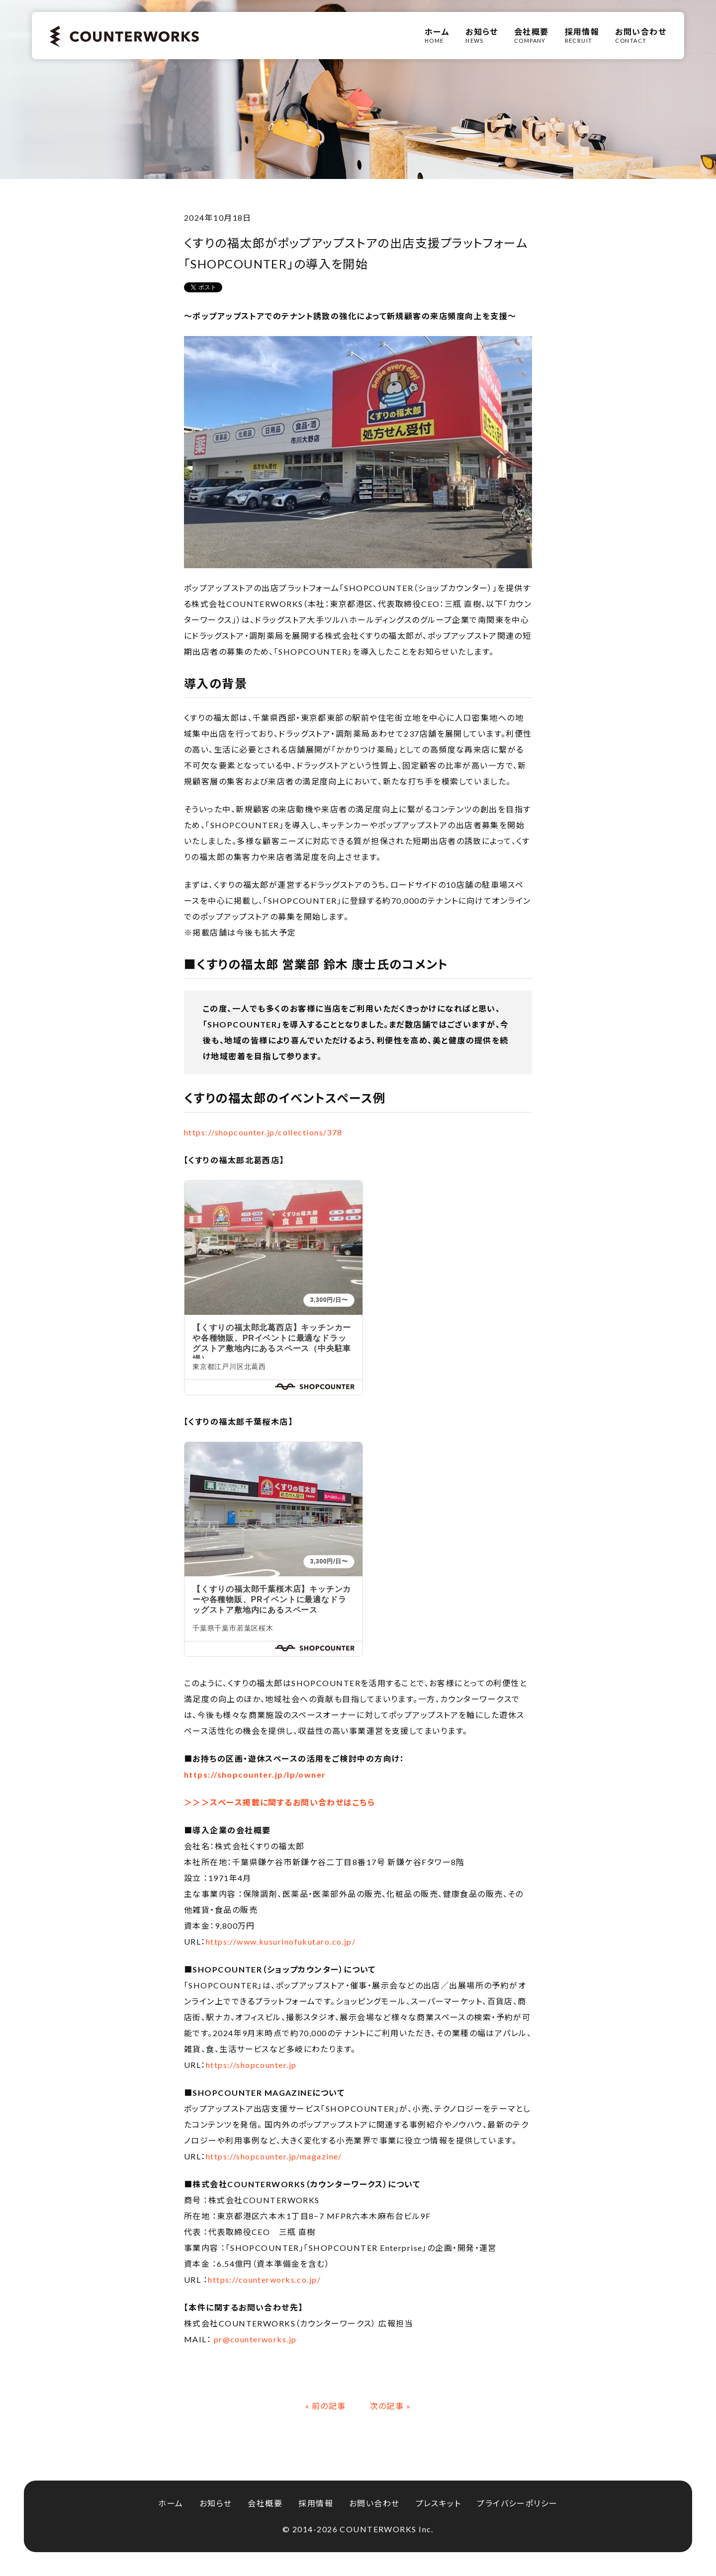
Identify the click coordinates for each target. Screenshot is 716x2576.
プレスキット (438, 2503)
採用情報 (315, 2503)
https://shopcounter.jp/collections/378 (263, 1132)
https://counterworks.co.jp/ (264, 2279)
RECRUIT (582, 35)
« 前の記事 (325, 2405)
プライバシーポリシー (517, 2503)
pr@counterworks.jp (255, 2339)
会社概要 (265, 2503)
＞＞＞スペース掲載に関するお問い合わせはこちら (279, 1802)
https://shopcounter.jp (252, 2064)
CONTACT (640, 35)
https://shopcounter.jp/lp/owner (255, 1774)
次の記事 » (390, 2405)
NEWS (481, 35)
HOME (437, 35)
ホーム (170, 2503)
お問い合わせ (374, 2503)
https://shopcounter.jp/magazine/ (274, 2156)
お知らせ (215, 2503)
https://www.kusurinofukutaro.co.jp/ (281, 1941)
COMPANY (531, 35)
